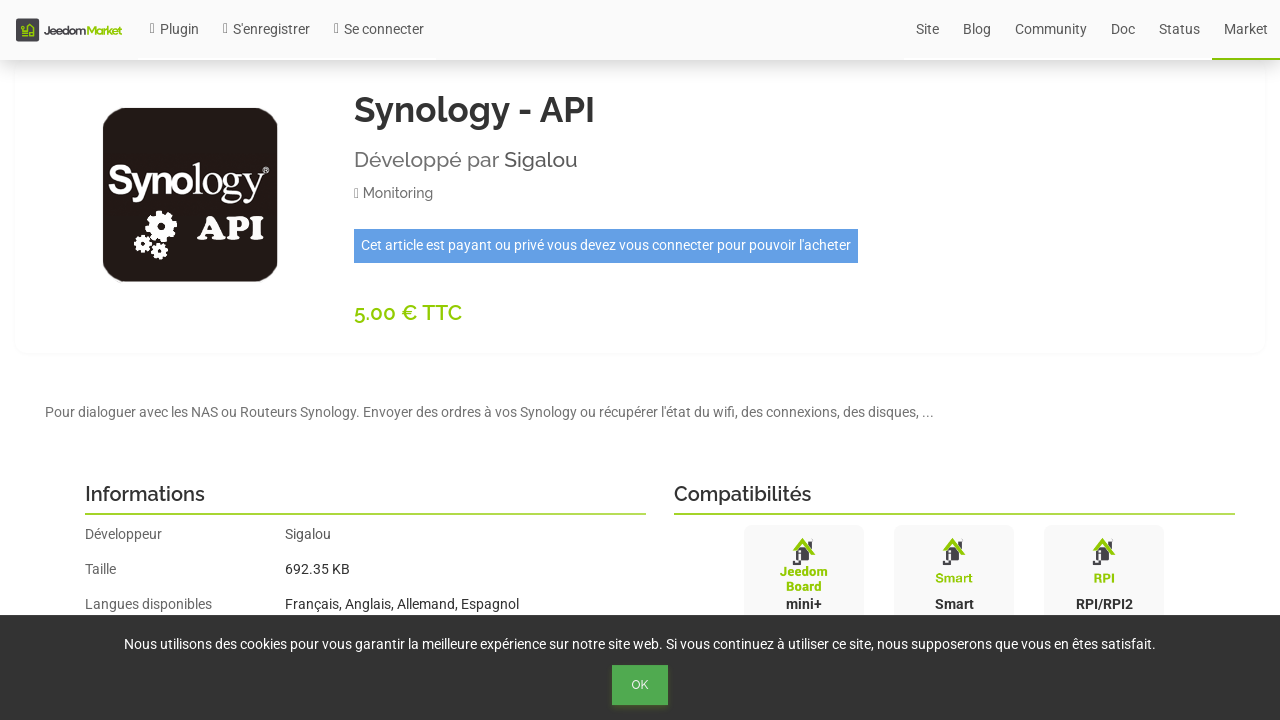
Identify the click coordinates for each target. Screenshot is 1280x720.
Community (1051, 29)
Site (927, 29)
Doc (1123, 29)
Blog (977, 29)
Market (1246, 29)
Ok (640, 685)
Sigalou (541, 159)
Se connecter (379, 29)
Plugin (174, 29)
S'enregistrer (266, 29)
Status (1179, 29)
